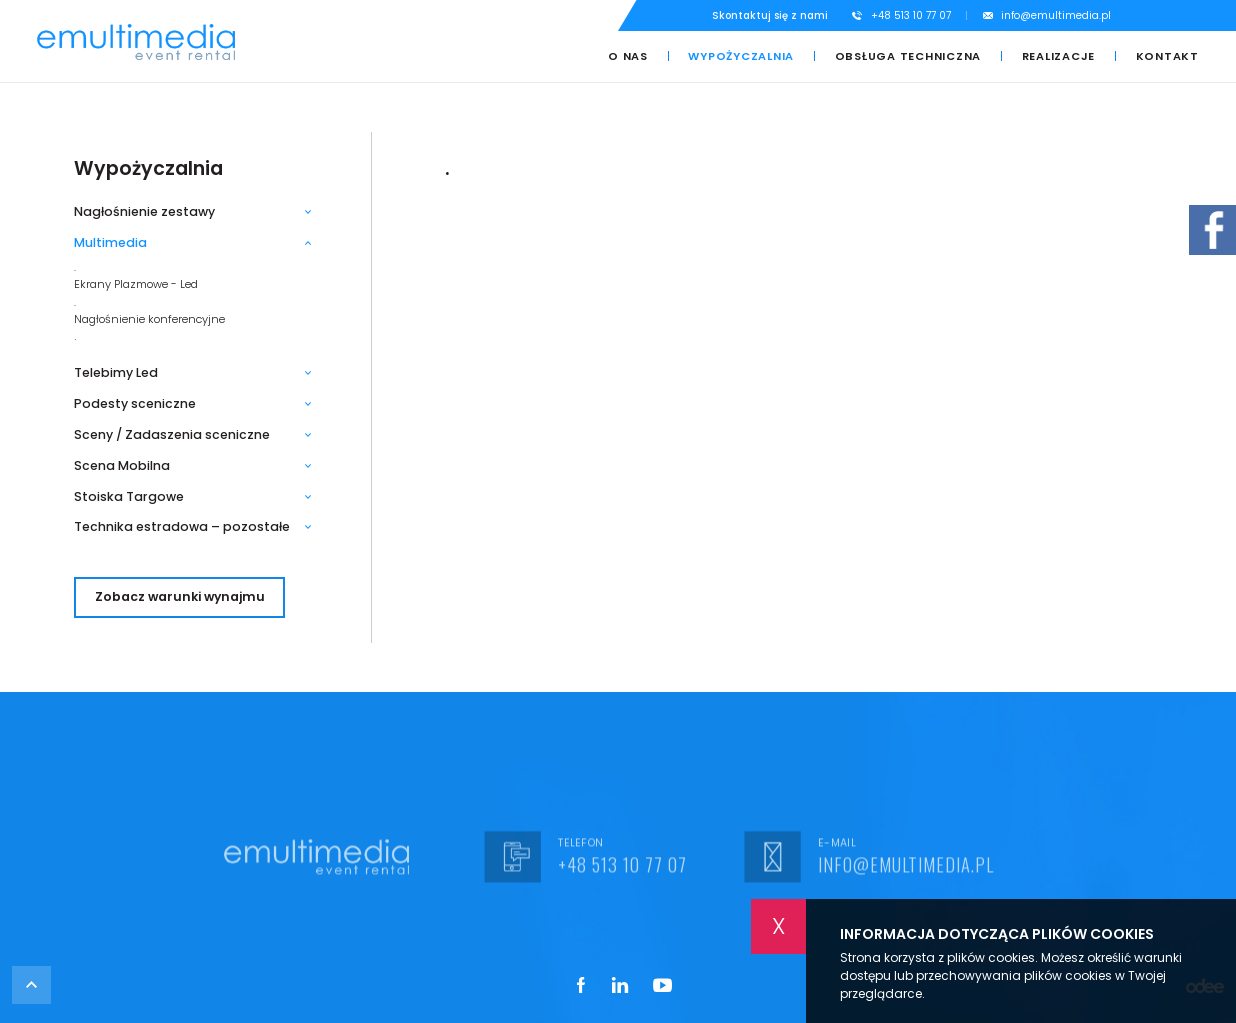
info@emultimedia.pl (1056, 15)
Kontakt (1167, 56)
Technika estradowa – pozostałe (182, 527)
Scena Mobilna (122, 466)
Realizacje (1059, 56)
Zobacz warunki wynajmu (180, 596)
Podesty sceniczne (135, 404)
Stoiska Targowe (129, 497)
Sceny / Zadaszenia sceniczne (172, 435)
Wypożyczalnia (741, 56)
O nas (628, 56)
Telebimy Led (116, 373)
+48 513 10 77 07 (911, 15)
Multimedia (110, 243)
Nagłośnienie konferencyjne (149, 319)
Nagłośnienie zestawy (144, 212)
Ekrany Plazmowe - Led (136, 284)
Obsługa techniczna (908, 56)
